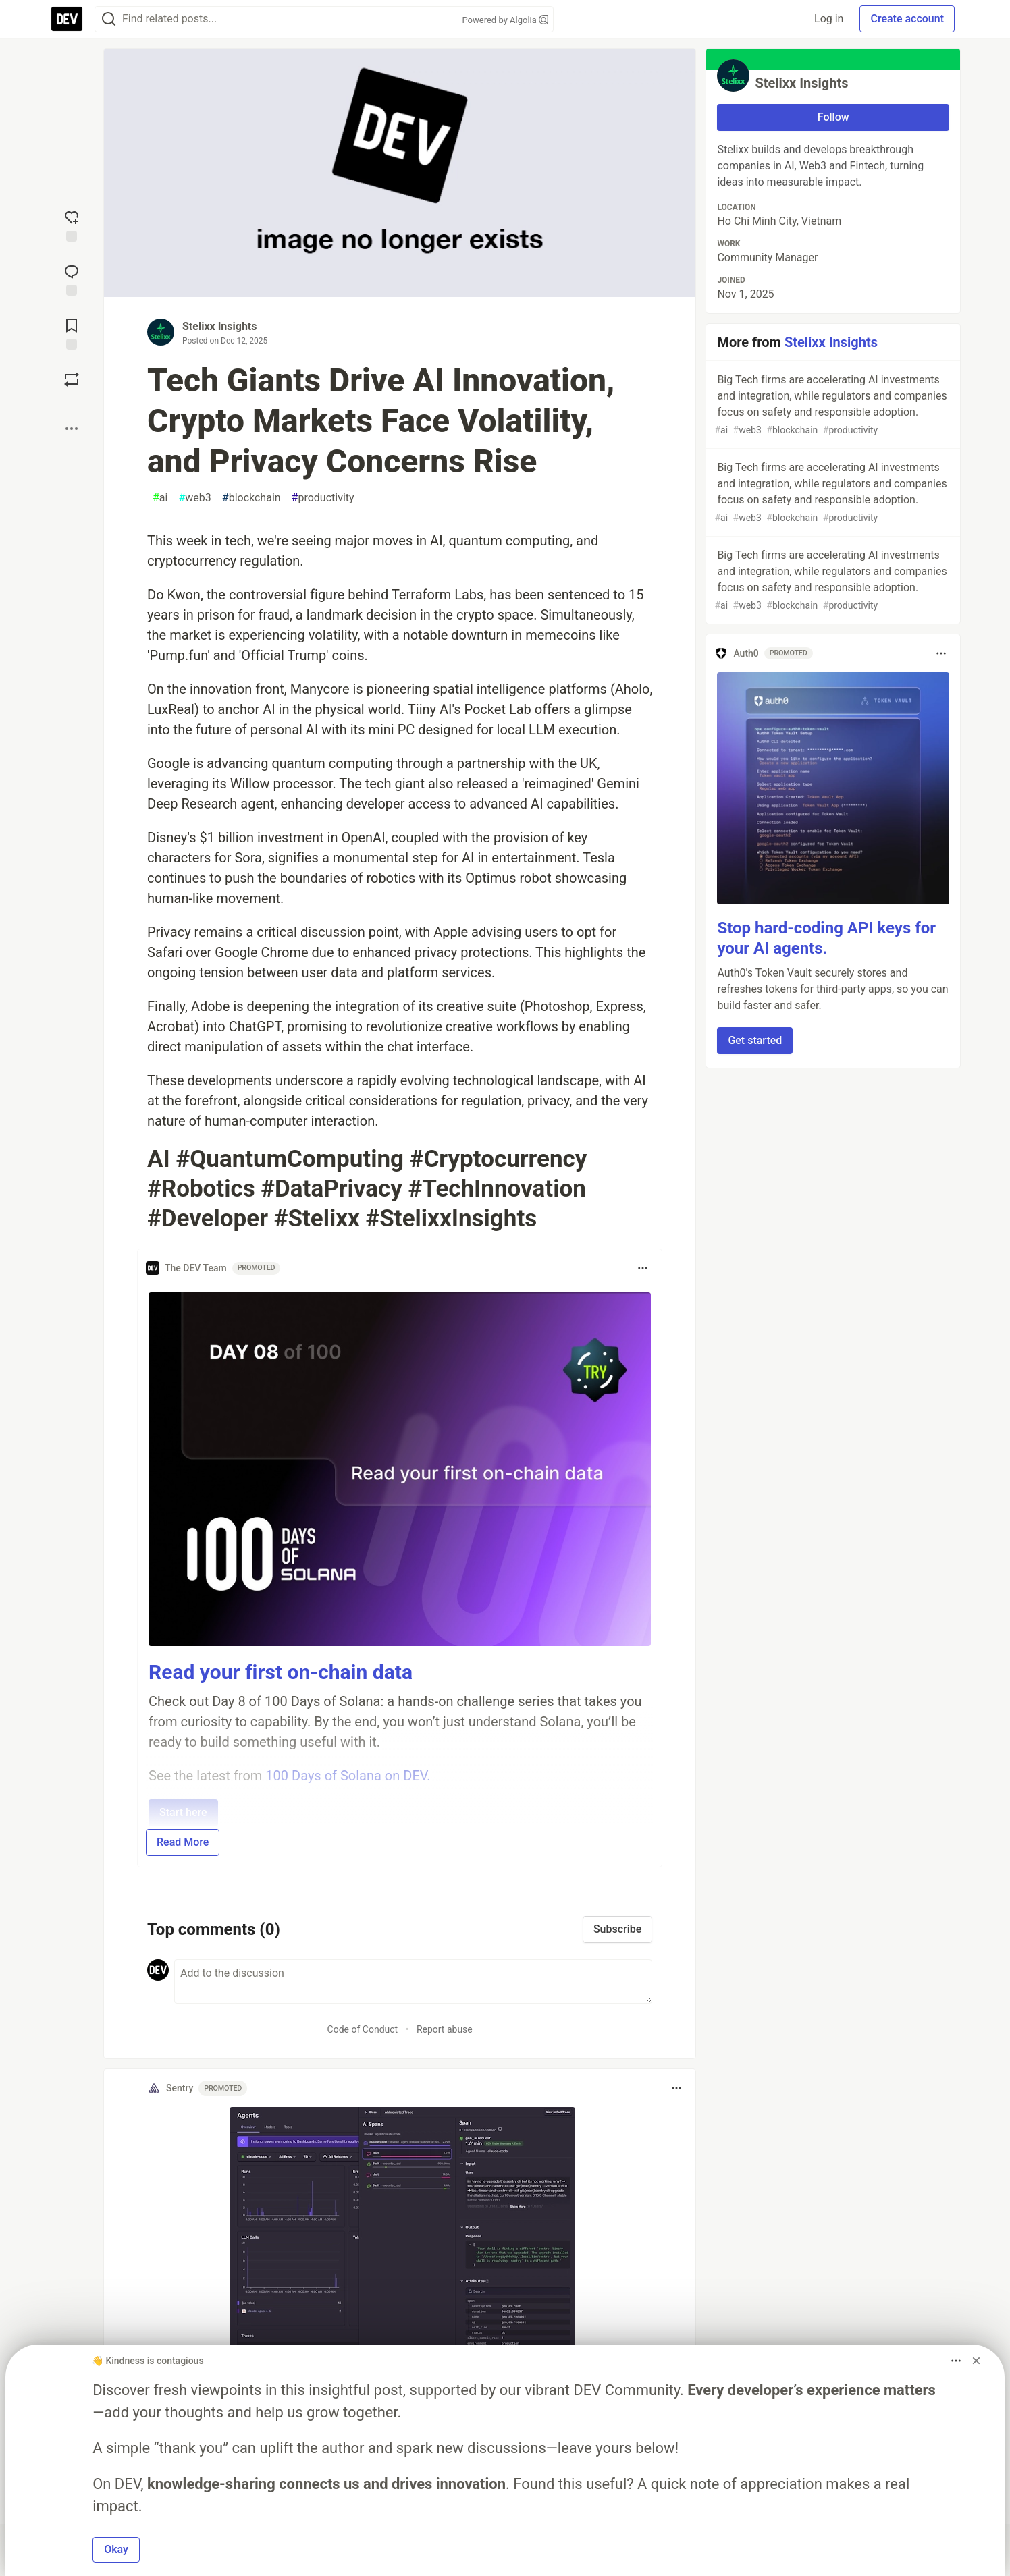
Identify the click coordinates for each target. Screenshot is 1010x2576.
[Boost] (71, 379)
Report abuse (445, 2029)
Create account (907, 18)
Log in (828, 18)
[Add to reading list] (71, 332)
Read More (183, 1842)
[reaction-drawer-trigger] (71, 224)
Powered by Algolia (505, 20)
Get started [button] (755, 1040)
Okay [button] (116, 2549)
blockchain (251, 498)
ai (160, 498)
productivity (323, 498)
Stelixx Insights (219, 326)
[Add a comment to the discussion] (413, 1981)
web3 (194, 498)
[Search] (108, 19)
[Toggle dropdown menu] (643, 1268)
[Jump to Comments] (71, 278)
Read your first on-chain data (281, 1672)
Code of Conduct (362, 2029)
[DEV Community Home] (67, 18)
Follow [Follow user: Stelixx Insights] (833, 117)
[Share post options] (71, 428)
